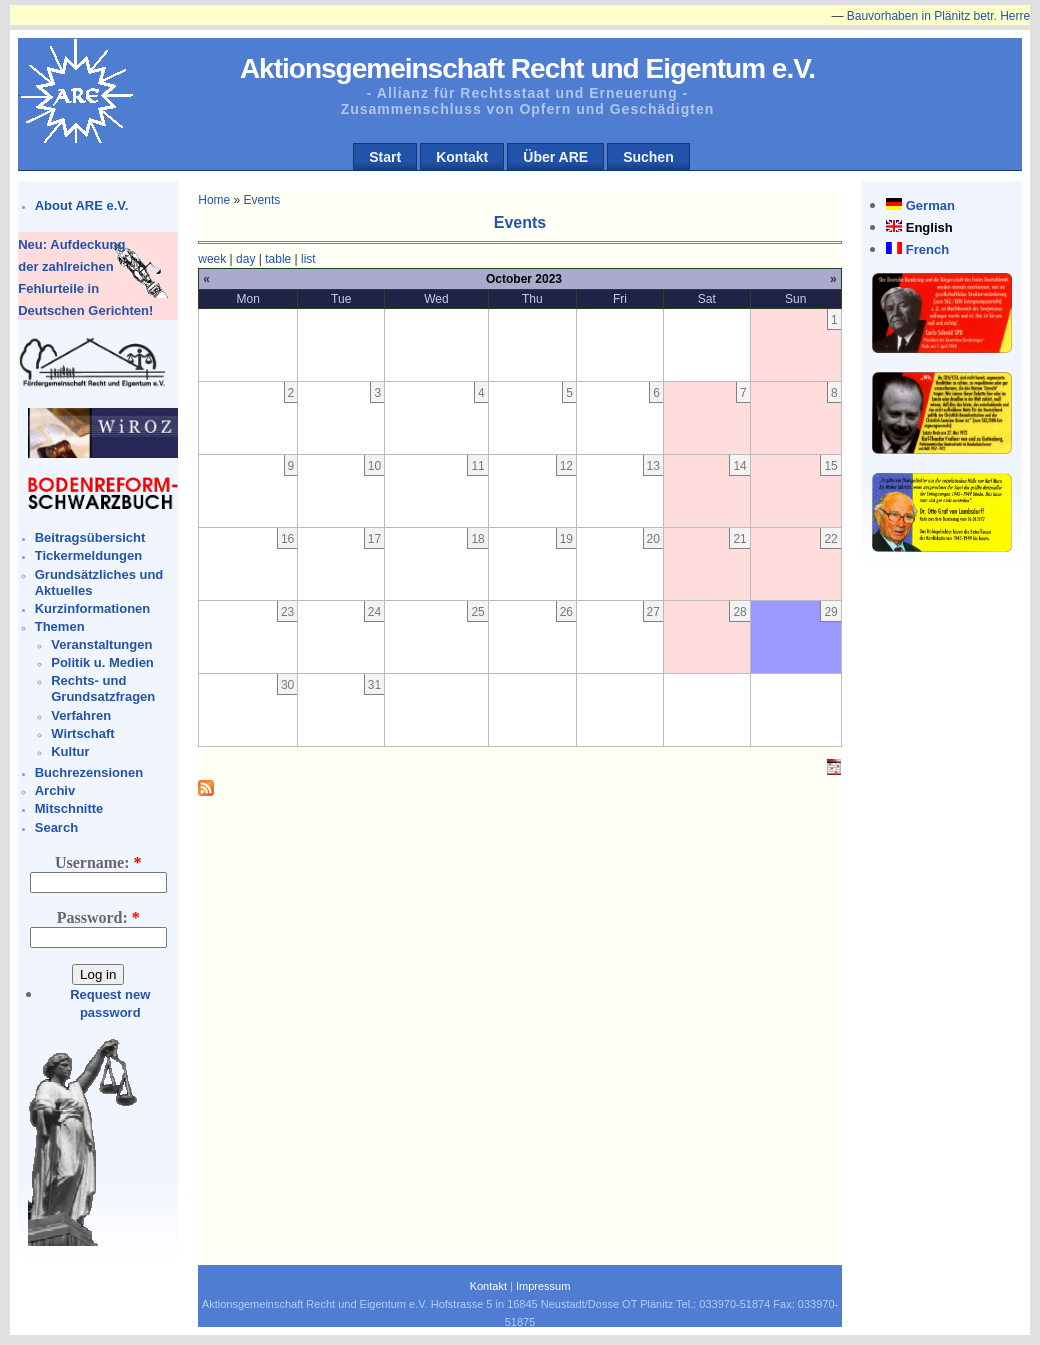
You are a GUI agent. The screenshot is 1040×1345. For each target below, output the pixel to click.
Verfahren (81, 715)
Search (56, 827)
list (308, 259)
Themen (60, 626)
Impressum (543, 1286)
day (245, 259)
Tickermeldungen (88, 555)
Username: (98, 862)
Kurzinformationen (93, 608)
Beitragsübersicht (90, 537)
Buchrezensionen (89, 772)
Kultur (70, 751)
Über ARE (555, 157)
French (927, 249)
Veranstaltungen (101, 644)
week (212, 259)
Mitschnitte (69, 808)
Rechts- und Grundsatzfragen (103, 688)
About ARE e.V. (82, 205)
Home (214, 200)
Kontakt (462, 157)
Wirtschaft (82, 733)
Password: (98, 917)
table (278, 259)
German (930, 205)
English (929, 227)
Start (385, 157)
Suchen (648, 157)
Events (262, 200)
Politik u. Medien (102, 662)
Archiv (55, 790)
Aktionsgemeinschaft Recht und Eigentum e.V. (527, 68)
